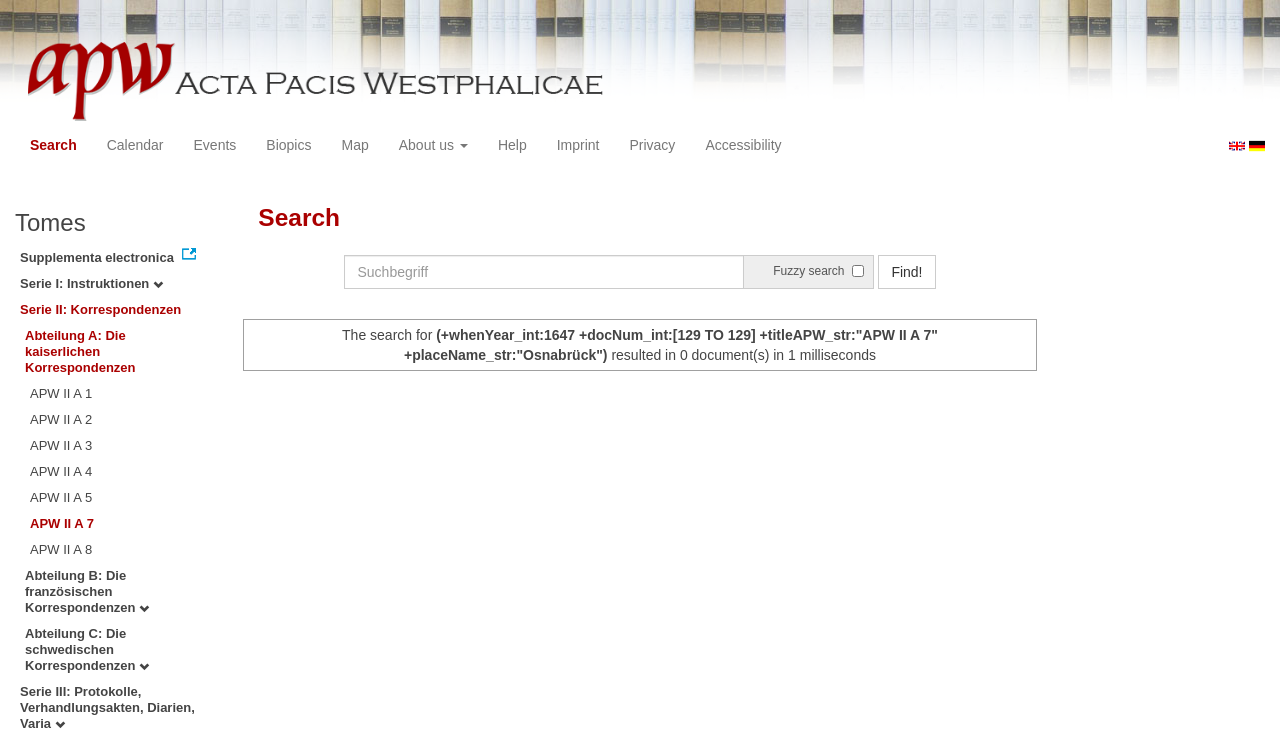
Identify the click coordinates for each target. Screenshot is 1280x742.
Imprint (578, 145)
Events (215, 145)
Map (354, 145)
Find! (906, 272)
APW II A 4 (61, 471)
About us (433, 145)
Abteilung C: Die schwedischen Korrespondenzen (87, 649)
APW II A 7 (62, 523)
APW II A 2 (61, 419)
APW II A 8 (61, 549)
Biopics (288, 145)
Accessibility (743, 145)
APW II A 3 (61, 445)
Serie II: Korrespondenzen (100, 309)
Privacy (652, 145)
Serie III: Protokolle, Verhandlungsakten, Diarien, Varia (107, 707)
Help (512, 145)
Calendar (135, 145)
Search (53, 145)
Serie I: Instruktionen (91, 283)
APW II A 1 (61, 393)
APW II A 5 (61, 497)
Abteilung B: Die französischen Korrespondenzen (87, 591)
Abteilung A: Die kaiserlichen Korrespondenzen (80, 351)
